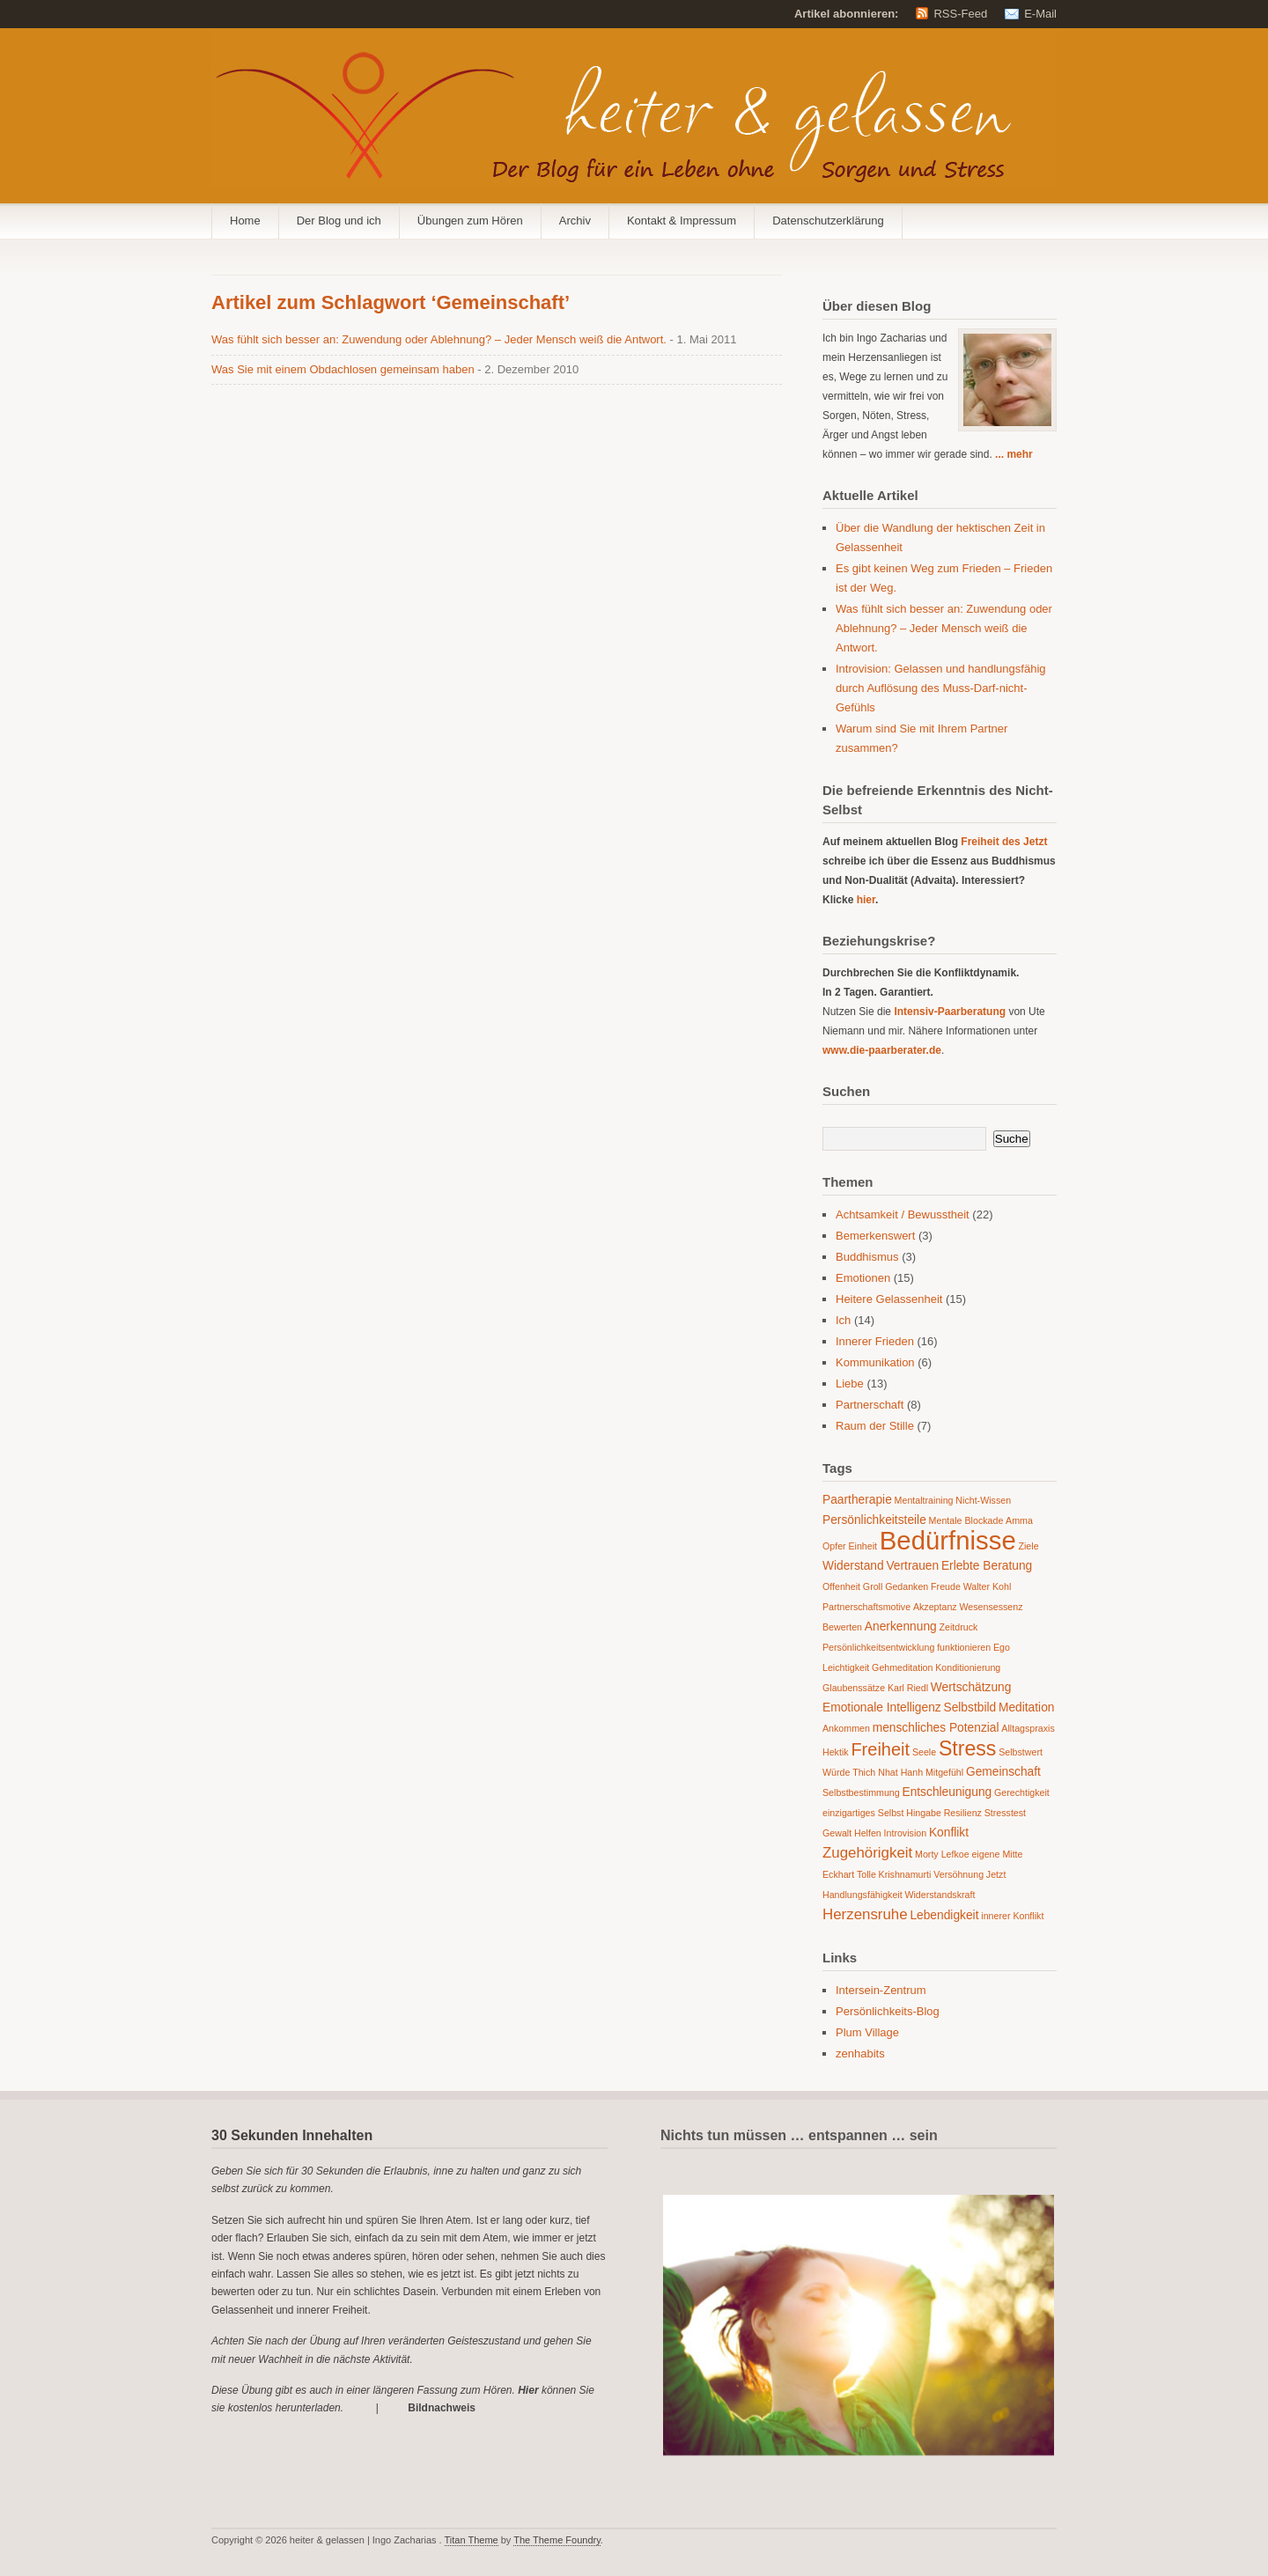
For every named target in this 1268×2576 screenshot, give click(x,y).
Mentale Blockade (966, 1520)
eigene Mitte (996, 1854)
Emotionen (863, 1277)
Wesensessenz (990, 1606)
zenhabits (860, 2053)
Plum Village (867, 2032)
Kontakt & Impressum (681, 220)
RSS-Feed (960, 13)
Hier (528, 2390)
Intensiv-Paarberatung (950, 1011)
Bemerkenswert (875, 1235)
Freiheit (880, 1749)
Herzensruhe (865, 1914)
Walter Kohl (987, 1586)
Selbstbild (969, 1707)
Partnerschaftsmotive (866, 1606)
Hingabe (923, 1812)
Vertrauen (912, 1565)
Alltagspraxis (1027, 1728)
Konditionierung (967, 1667)
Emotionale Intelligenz (881, 1707)
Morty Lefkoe (942, 1854)
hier (866, 900)
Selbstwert (1021, 1752)
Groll (873, 1586)
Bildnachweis (442, 2408)
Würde (836, 1772)
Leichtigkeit (845, 1667)
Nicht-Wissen (983, 1500)
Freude (946, 1586)
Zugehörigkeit (867, 1852)
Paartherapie (857, 1499)
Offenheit (841, 1586)
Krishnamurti (905, 1874)
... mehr (1014, 454)
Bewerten (842, 1627)
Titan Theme (471, 2540)
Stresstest (1005, 1812)
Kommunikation (875, 1362)
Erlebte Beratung (986, 1565)
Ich (843, 1320)
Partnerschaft (869, 1404)
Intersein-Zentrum (881, 1990)
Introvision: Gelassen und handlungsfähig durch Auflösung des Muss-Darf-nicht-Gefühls (941, 688)
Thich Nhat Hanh (887, 1772)
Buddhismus (867, 1256)
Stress (968, 1748)
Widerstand (853, 1565)
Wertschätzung (971, 1687)
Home (245, 220)
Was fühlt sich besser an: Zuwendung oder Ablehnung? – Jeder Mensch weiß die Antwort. (440, 339)
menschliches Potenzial (936, 1727)
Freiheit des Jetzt (1004, 841)
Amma (1019, 1520)
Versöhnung (958, 1874)
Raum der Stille (875, 1425)
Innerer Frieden (875, 1341)
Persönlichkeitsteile (874, 1520)
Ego (1001, 1647)
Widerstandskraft (939, 1894)
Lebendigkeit (944, 1915)
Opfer (834, 1546)
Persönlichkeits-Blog (888, 2011)
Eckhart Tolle (849, 1874)
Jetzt (996, 1874)
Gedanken (906, 1586)
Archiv (575, 220)
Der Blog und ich (339, 220)
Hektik (835, 1752)
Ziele (1028, 1546)
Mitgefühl (944, 1772)
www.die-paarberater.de (881, 1050)
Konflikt (949, 1832)
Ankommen (846, 1728)
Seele (924, 1752)
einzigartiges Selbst (862, 1812)
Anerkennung (901, 1626)
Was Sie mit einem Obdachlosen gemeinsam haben (344, 369)
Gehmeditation (902, 1667)
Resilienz (963, 1812)
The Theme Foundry (557, 2540)
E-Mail (1040, 13)
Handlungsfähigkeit (862, 1894)
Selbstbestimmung (861, 1792)
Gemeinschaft (1003, 1771)
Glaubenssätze (853, 1687)
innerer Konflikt (1012, 1915)
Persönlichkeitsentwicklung (878, 1647)
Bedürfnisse (948, 1540)
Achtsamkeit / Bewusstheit (902, 1214)
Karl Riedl (908, 1687)
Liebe (850, 1383)
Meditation (1027, 1707)
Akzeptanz (935, 1606)
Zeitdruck (959, 1627)
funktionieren (964, 1647)
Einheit (862, 1546)
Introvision (905, 1833)
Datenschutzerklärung (827, 220)
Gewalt (836, 1833)
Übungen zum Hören (470, 220)
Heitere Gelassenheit (889, 1299)
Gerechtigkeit (1022, 1792)
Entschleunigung (947, 1792)
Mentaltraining (924, 1500)
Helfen (867, 1833)
